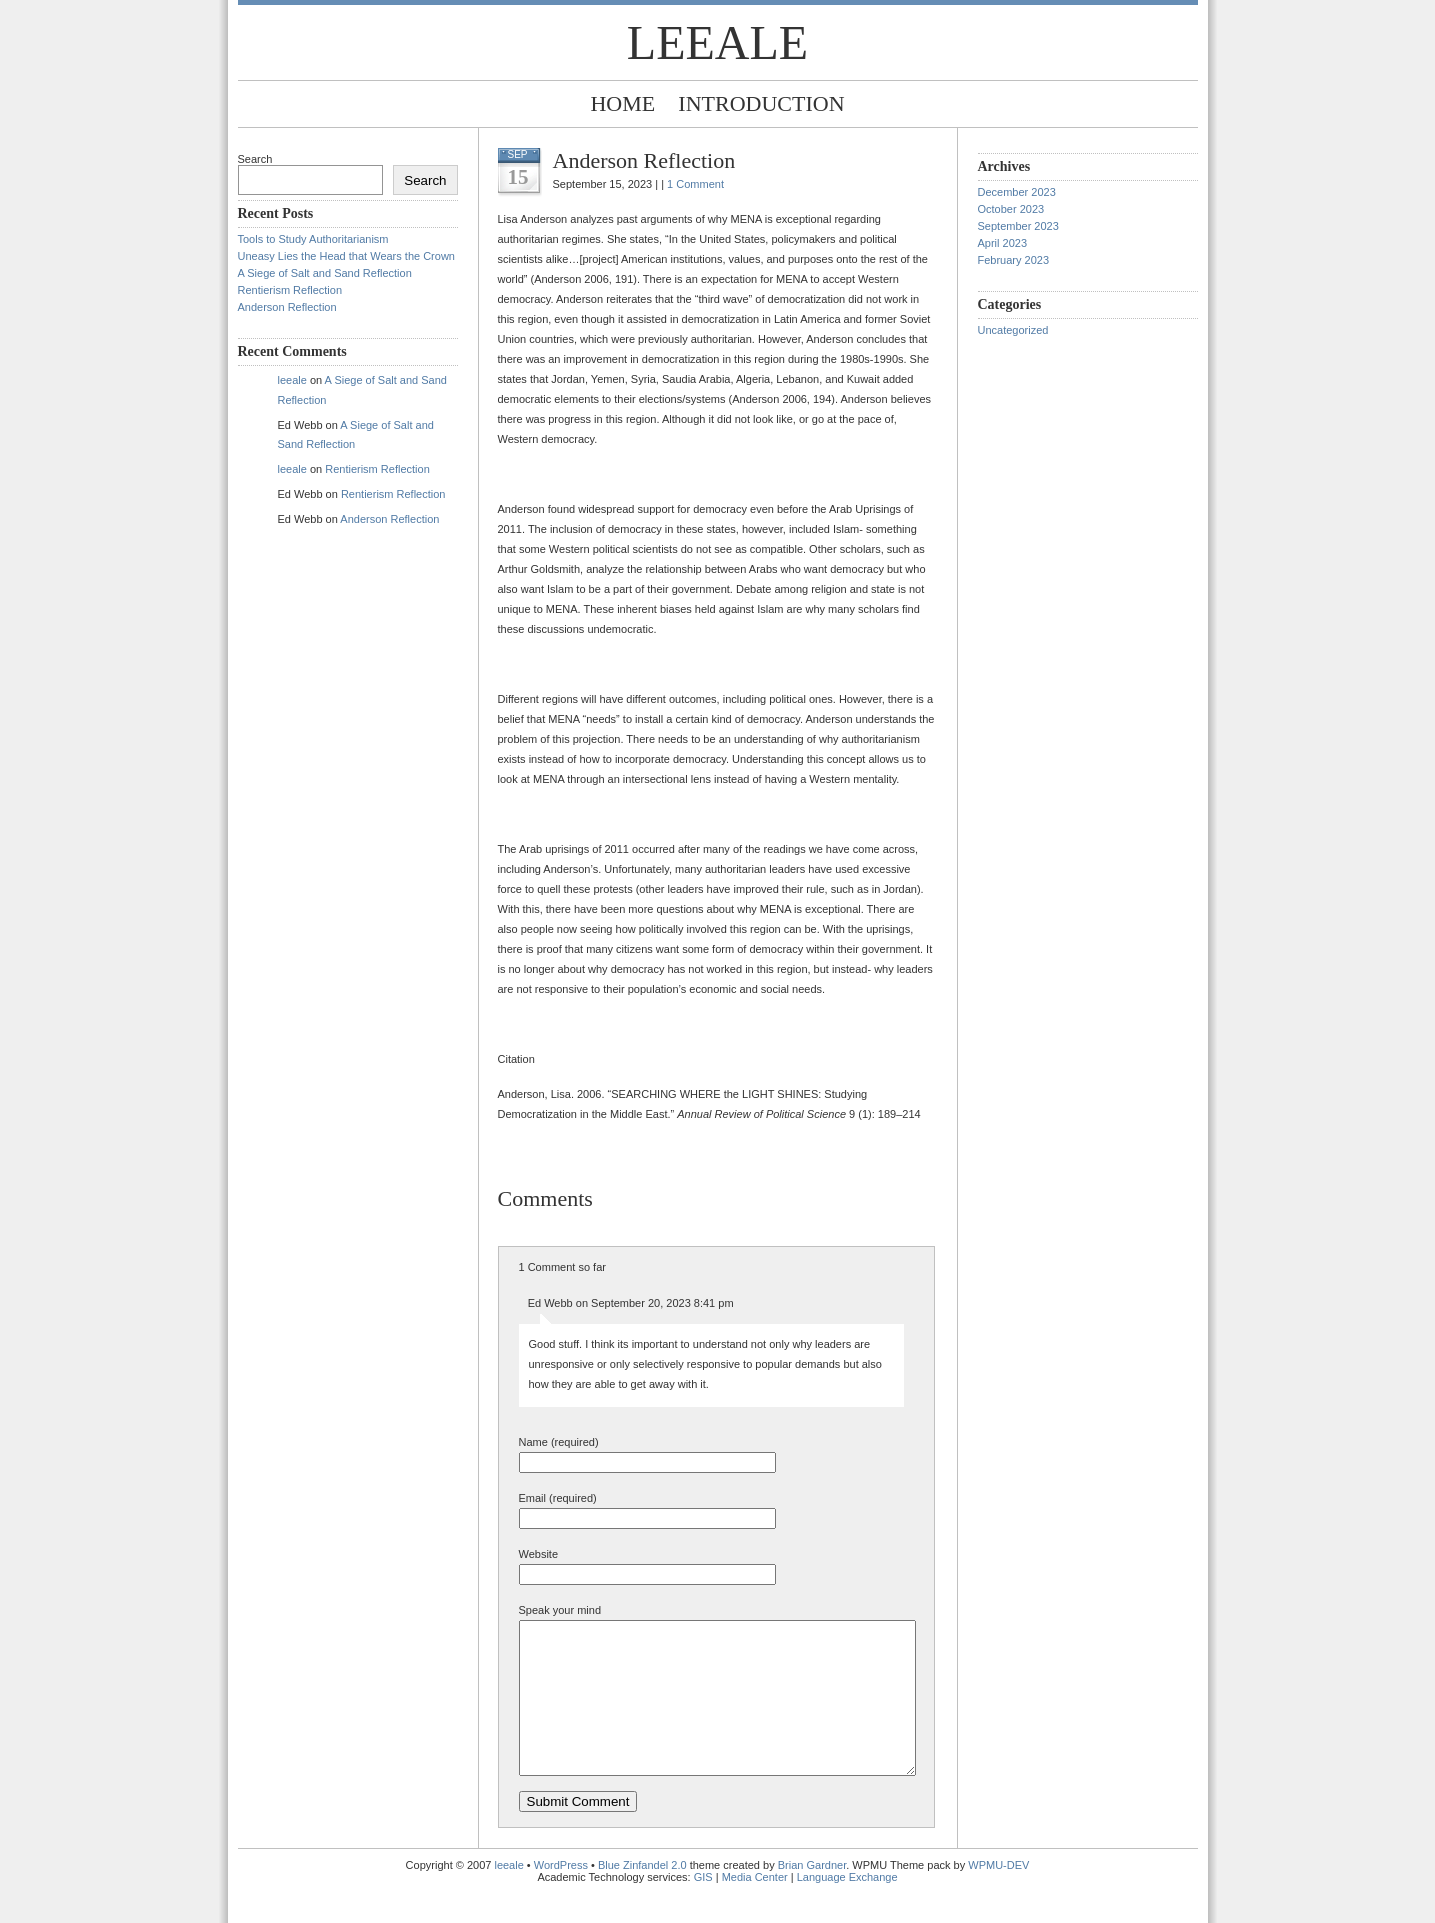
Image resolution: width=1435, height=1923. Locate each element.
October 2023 (1011, 209)
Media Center (755, 1907)
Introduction (761, 103)
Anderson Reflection (287, 307)
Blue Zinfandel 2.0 (642, 1895)
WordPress (561, 1895)
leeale (717, 42)
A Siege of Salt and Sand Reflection (325, 273)
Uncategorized (1013, 330)
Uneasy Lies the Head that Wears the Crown (346, 256)
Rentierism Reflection (290, 290)
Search (255, 159)
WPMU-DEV (998, 1895)
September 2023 (1018, 226)
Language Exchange (847, 1907)
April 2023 (1003, 243)
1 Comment (695, 184)
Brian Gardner (812, 1895)
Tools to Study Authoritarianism (313, 239)
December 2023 (1017, 192)
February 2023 (1014, 260)
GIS (703, 1907)
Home (622, 103)
